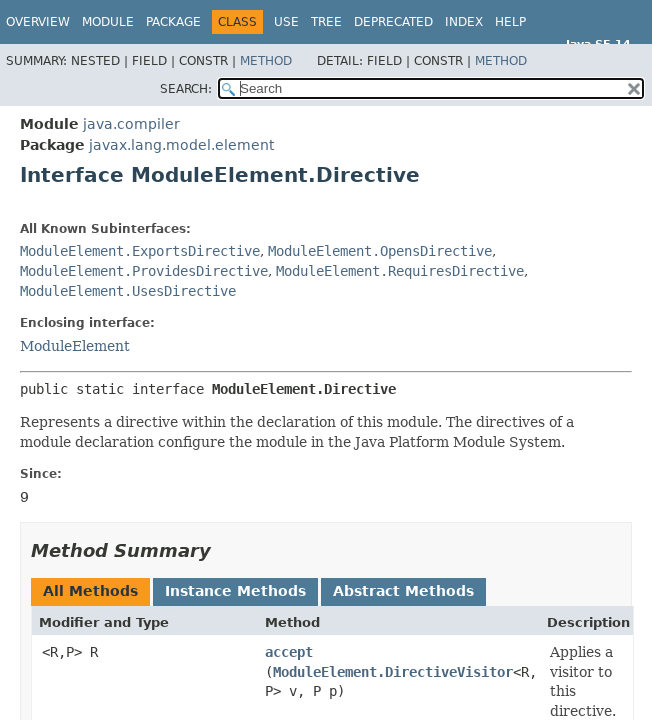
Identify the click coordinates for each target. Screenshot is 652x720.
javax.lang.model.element (181, 145)
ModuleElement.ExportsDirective (140, 251)
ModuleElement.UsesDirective (128, 291)
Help (510, 22)
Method (266, 61)
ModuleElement (75, 346)
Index (464, 22)
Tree (326, 22)
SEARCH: (186, 89)
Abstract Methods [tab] (403, 591)
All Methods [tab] (90, 591)
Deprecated (393, 22)
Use (286, 22)
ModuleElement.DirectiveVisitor (393, 672)
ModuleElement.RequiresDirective (400, 271)
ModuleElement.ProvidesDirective (144, 271)
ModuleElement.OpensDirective (380, 251)
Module (108, 22)
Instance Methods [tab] (235, 591)
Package (173, 22)
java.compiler (131, 124)
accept (289, 652)
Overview (38, 22)
